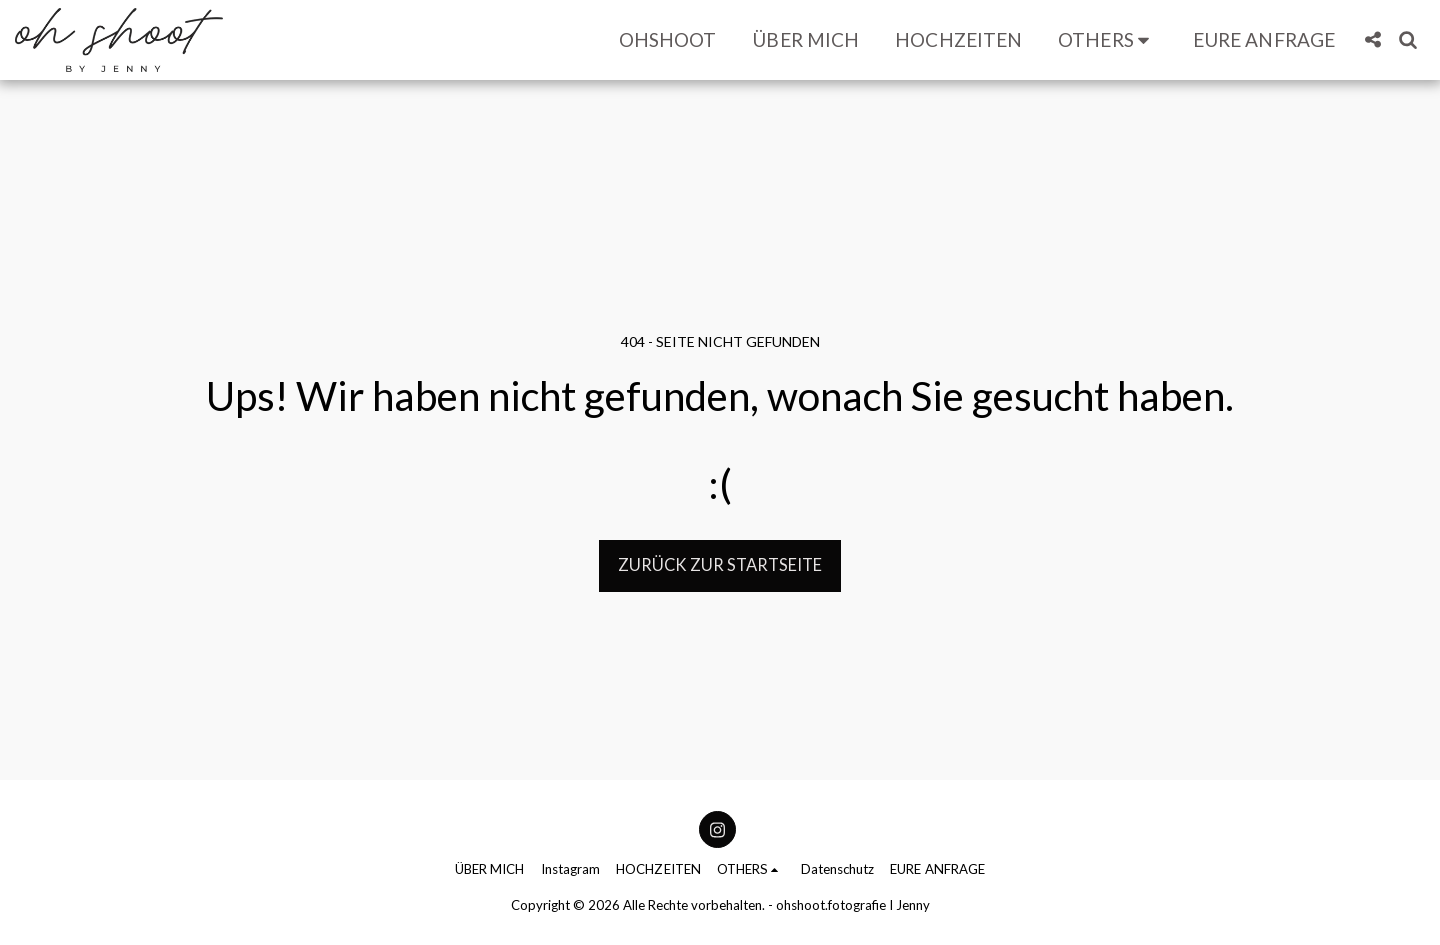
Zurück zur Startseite (720, 565)
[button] (1107, 39)
